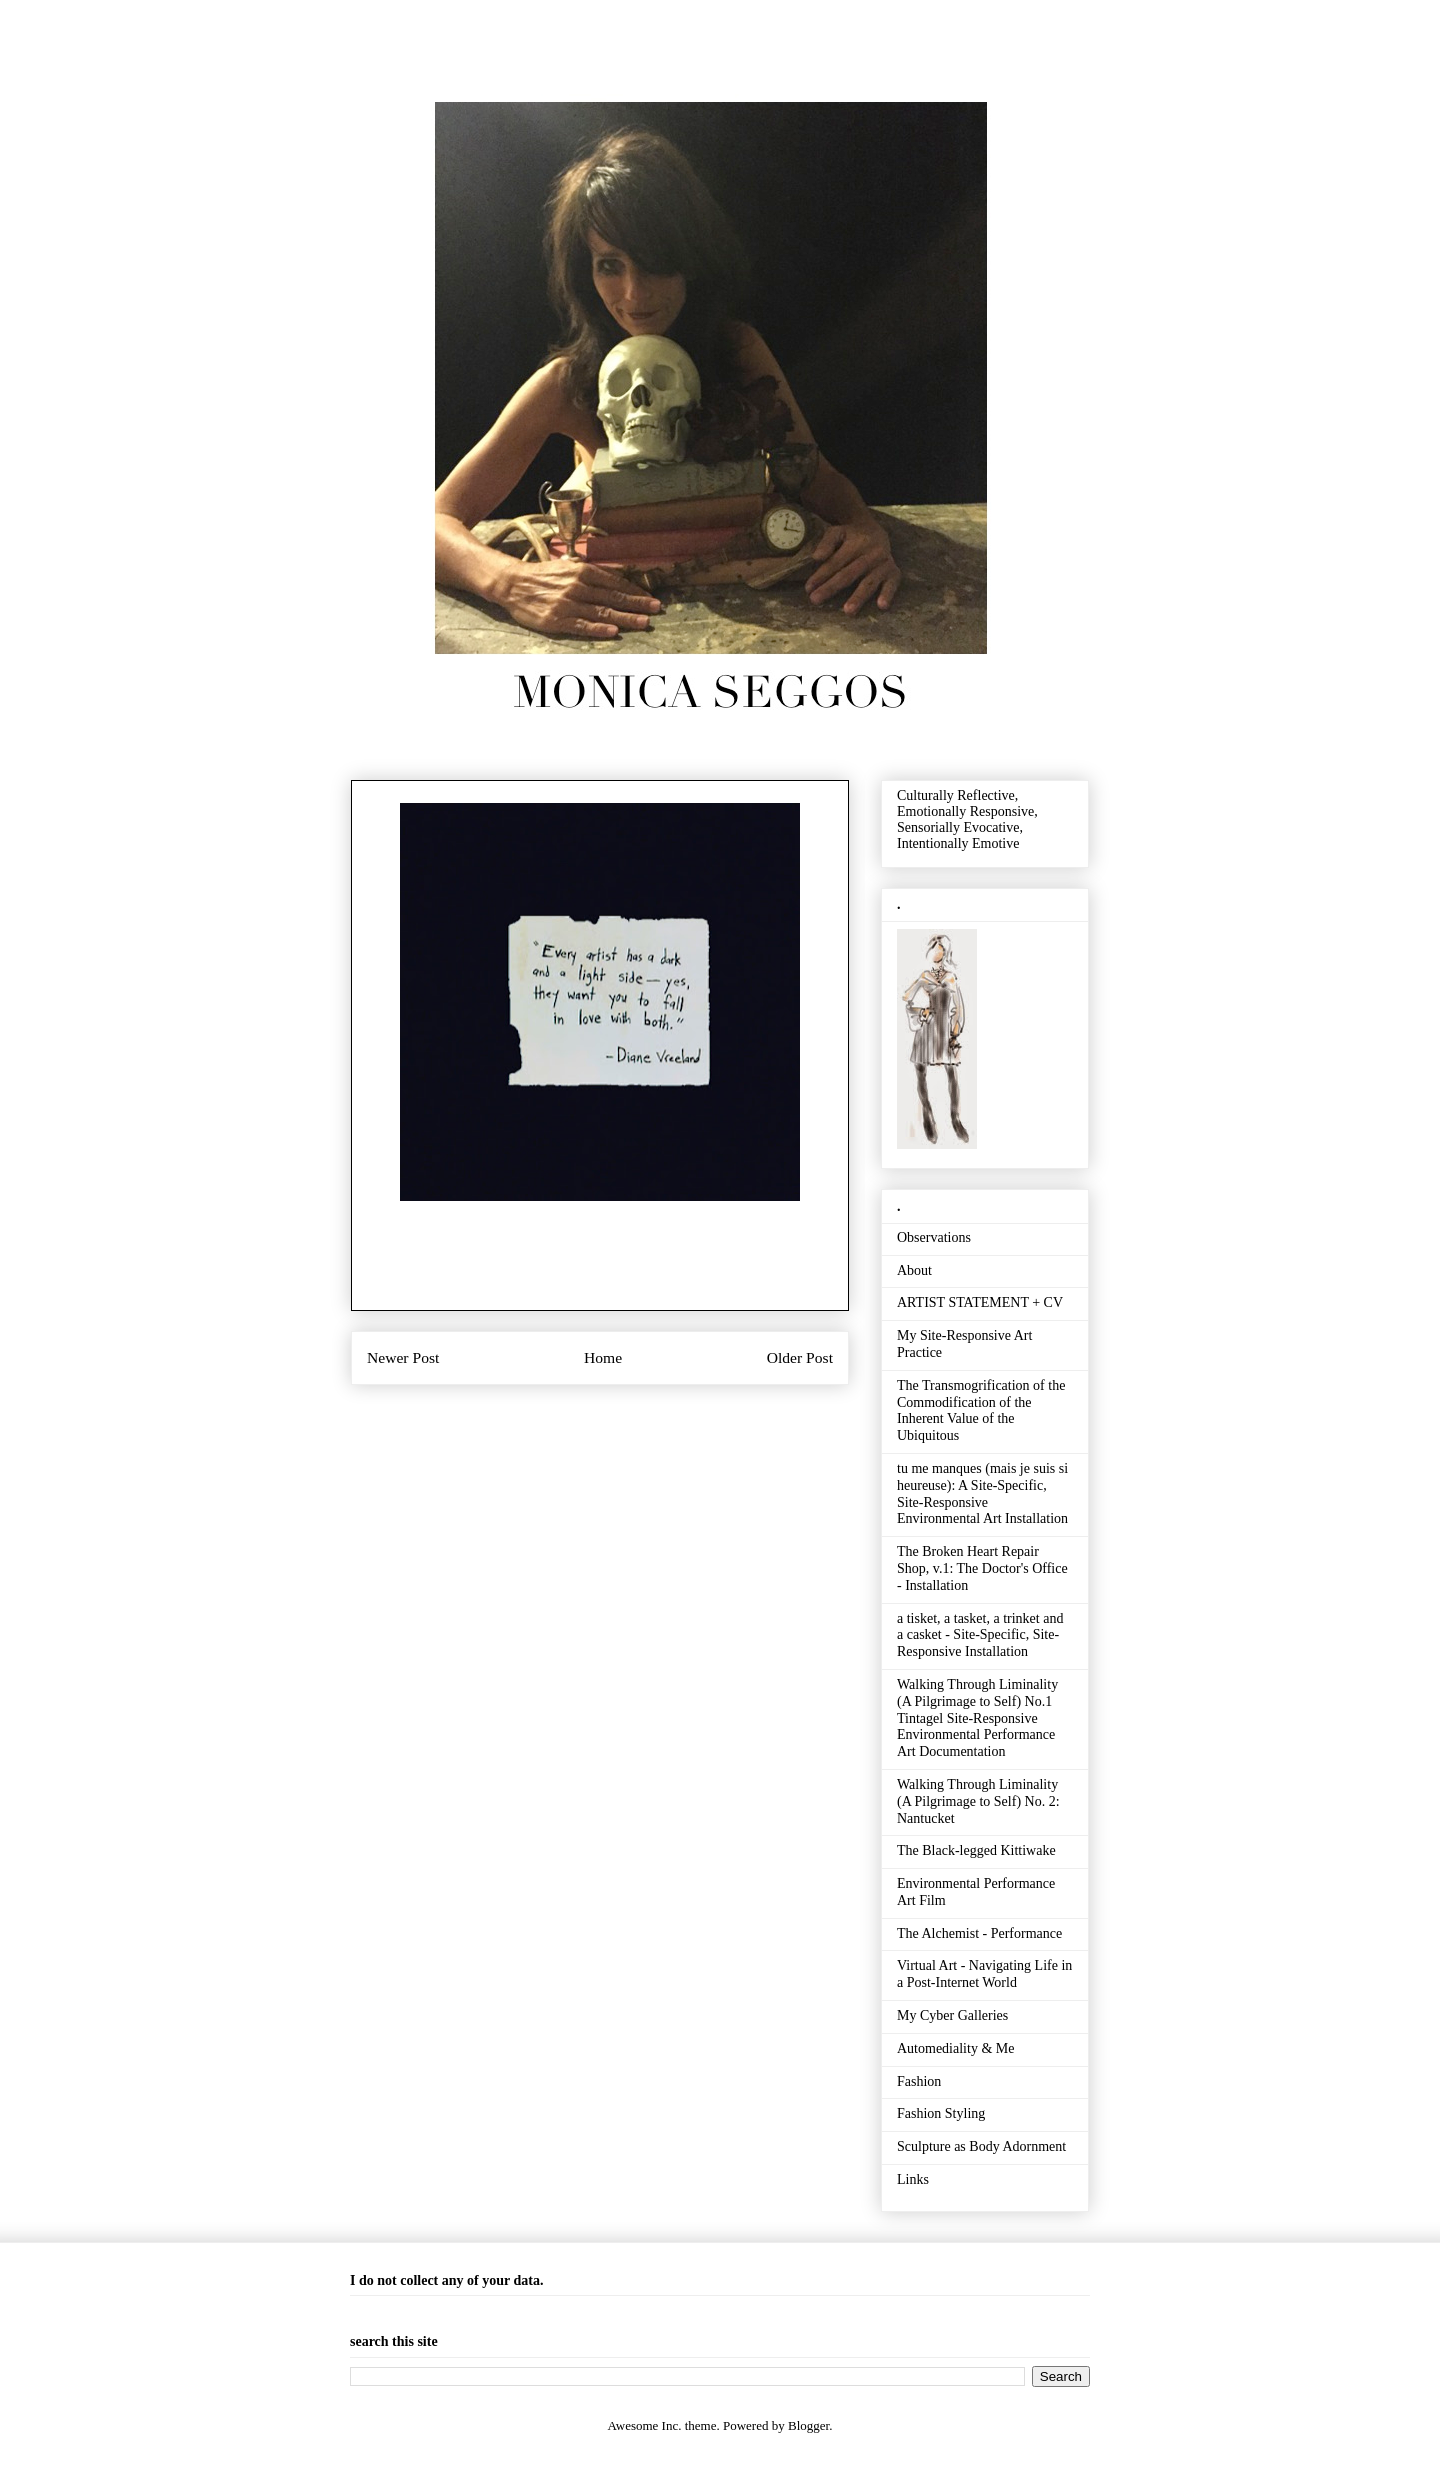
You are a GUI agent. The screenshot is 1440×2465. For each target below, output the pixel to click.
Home (603, 1357)
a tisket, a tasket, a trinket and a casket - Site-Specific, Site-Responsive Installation (980, 1635)
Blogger (808, 2425)
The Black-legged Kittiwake (976, 1850)
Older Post (800, 1357)
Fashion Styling (941, 2113)
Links (913, 2179)
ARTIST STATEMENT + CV (980, 1302)
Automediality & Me (955, 2048)
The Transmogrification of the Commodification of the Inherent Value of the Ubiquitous (981, 1410)
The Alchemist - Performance (979, 1933)
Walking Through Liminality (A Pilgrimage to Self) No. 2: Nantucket (978, 1801)
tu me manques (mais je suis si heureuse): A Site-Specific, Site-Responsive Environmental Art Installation (982, 1493)
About (914, 1270)
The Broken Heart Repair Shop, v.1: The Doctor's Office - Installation (982, 1568)
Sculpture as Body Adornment (981, 2146)
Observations (934, 1237)
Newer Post (403, 1357)
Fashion (919, 2081)
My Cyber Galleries (952, 2015)
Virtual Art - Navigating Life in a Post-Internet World (984, 1974)
